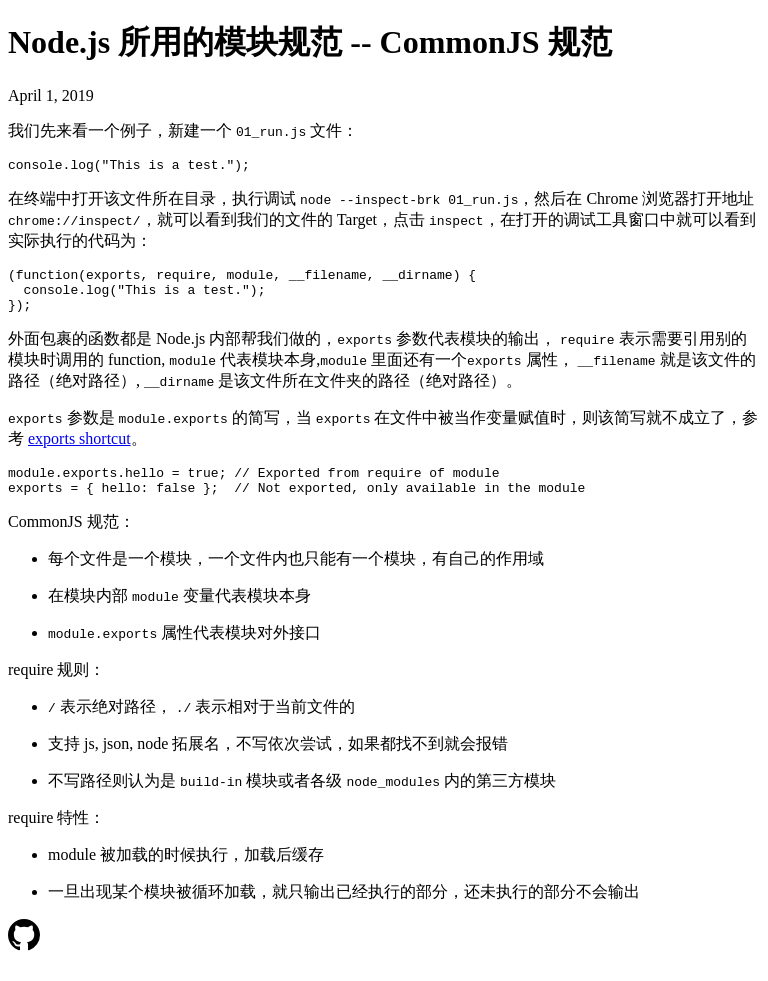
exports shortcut (79, 450)
